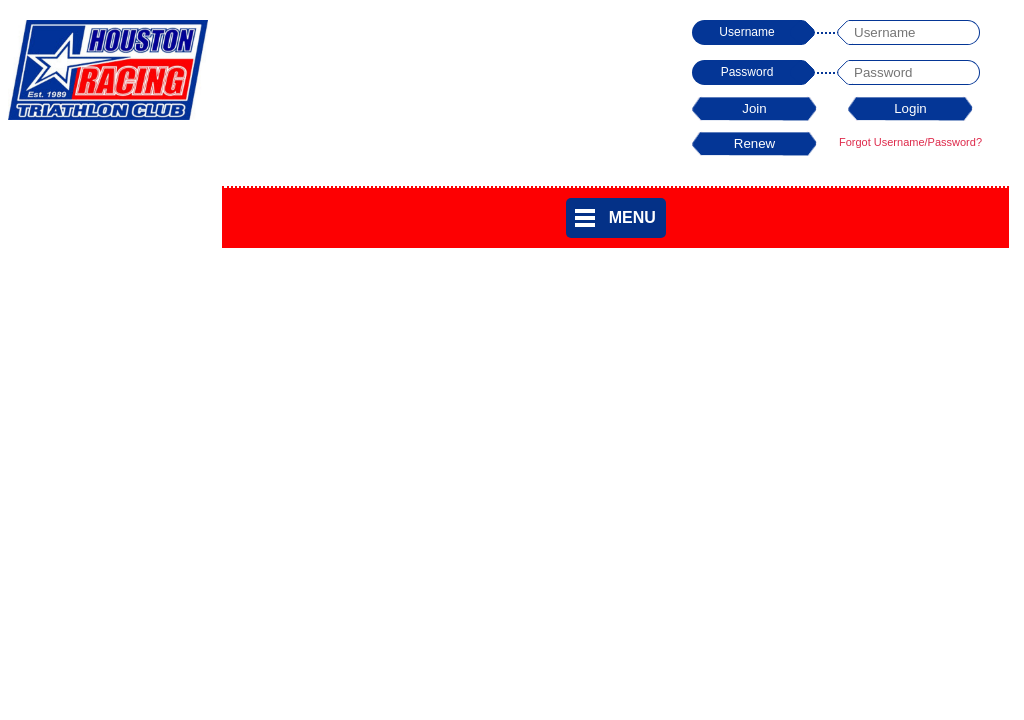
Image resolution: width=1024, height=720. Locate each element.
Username (746, 32)
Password (747, 72)
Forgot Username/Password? (910, 142)
